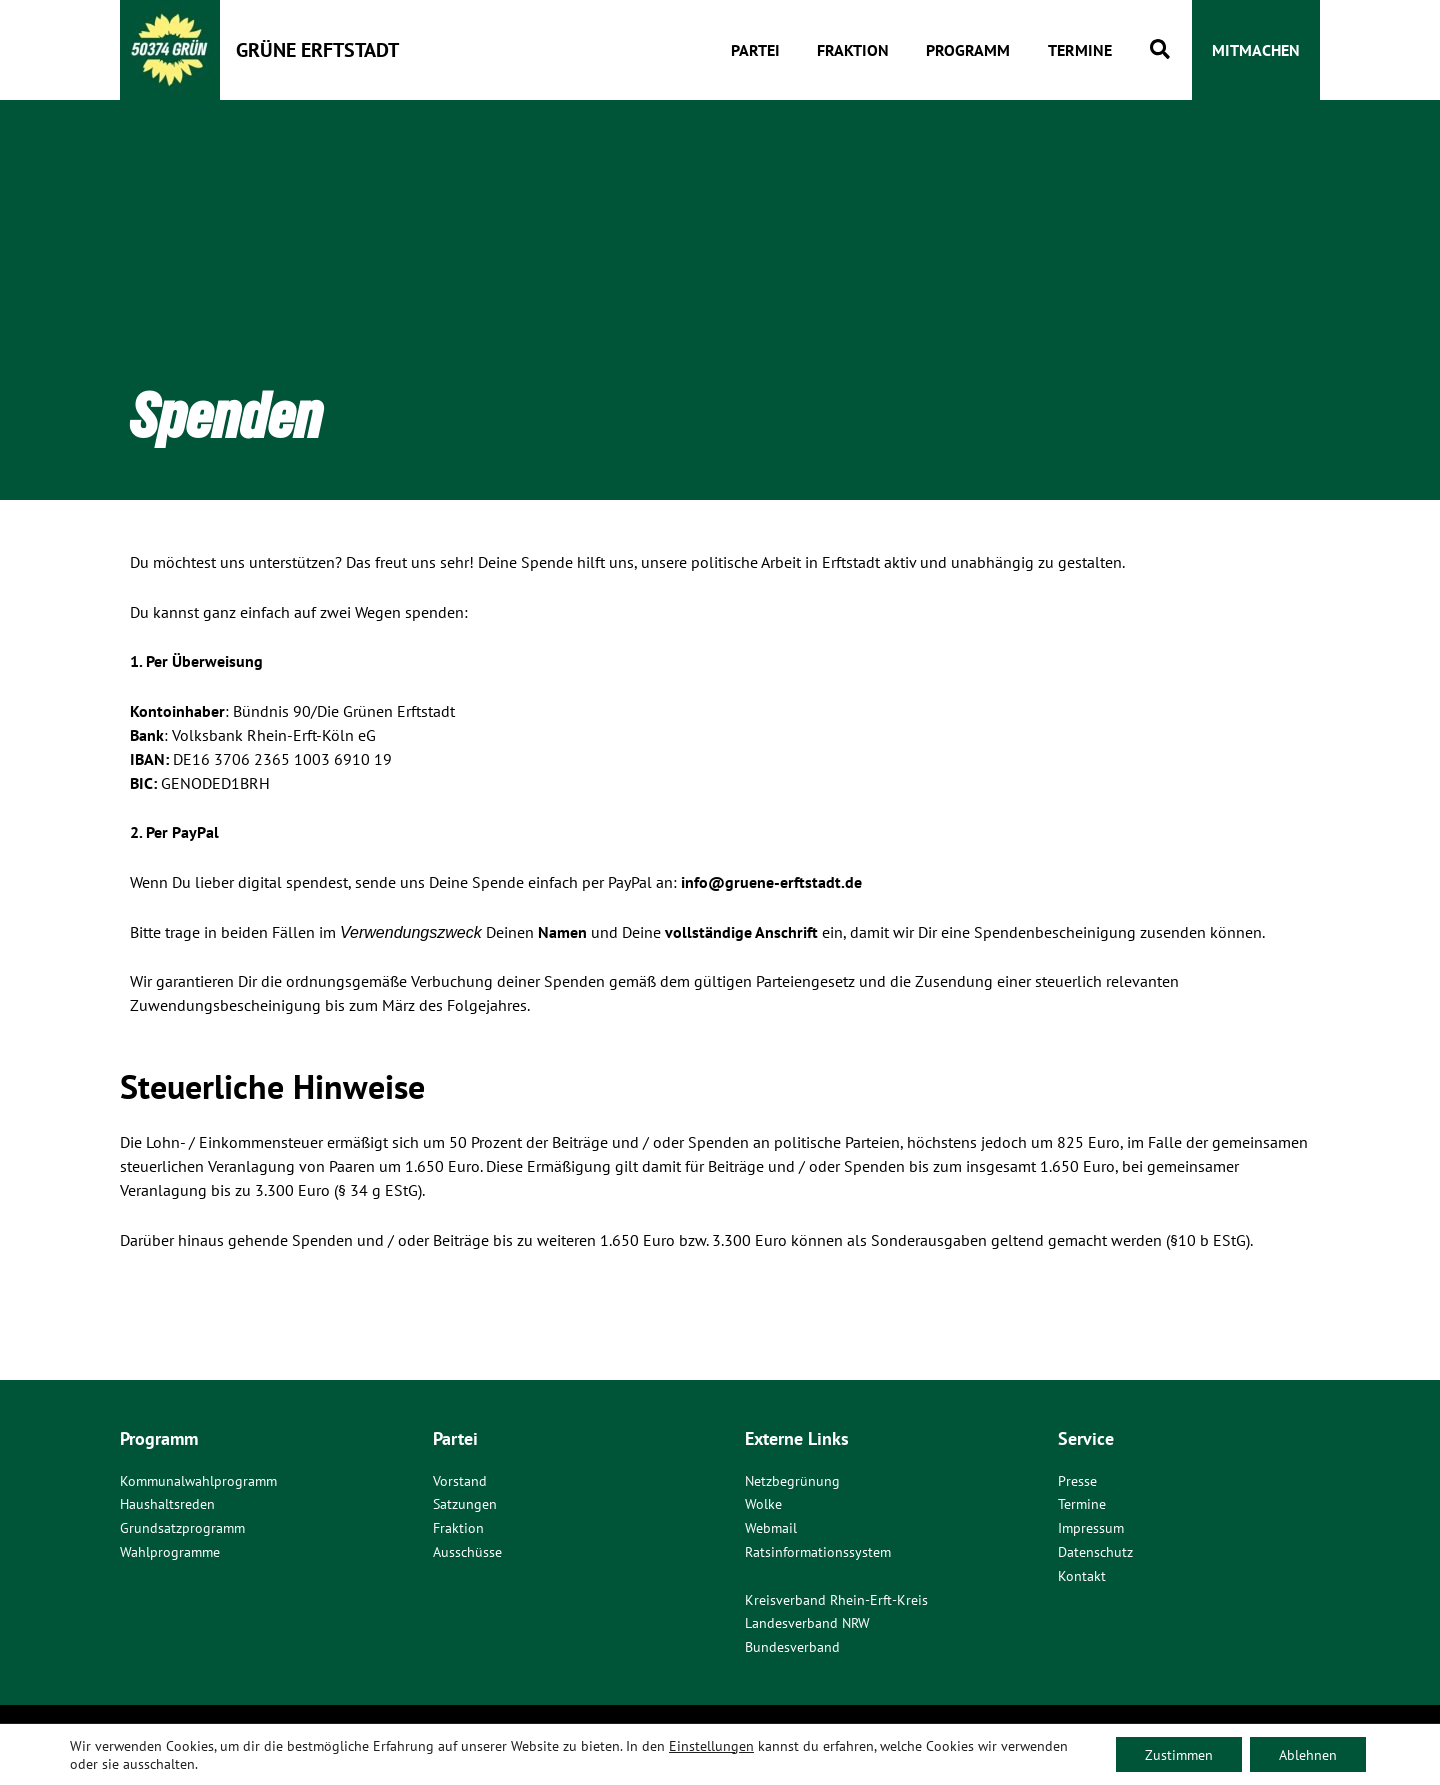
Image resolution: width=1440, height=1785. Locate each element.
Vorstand (460, 1480)
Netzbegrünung (792, 1480)
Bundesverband (792, 1648)
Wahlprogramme (170, 1552)
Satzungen (465, 1504)
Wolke (763, 1504)
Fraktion (458, 1528)
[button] (1161, 50)
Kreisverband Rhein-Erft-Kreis (836, 1600)
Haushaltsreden (167, 1504)
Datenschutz (1095, 1552)
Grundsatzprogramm (182, 1528)
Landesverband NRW (807, 1624)
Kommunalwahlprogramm (198, 1480)
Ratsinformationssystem (818, 1552)
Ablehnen (1307, 1754)
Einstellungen (711, 1745)
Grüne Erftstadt (317, 50)
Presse (1077, 1480)
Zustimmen (1176, 1754)
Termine (1082, 1504)
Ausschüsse (467, 1552)
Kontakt (1082, 1576)
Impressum (1091, 1528)
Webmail (771, 1528)
